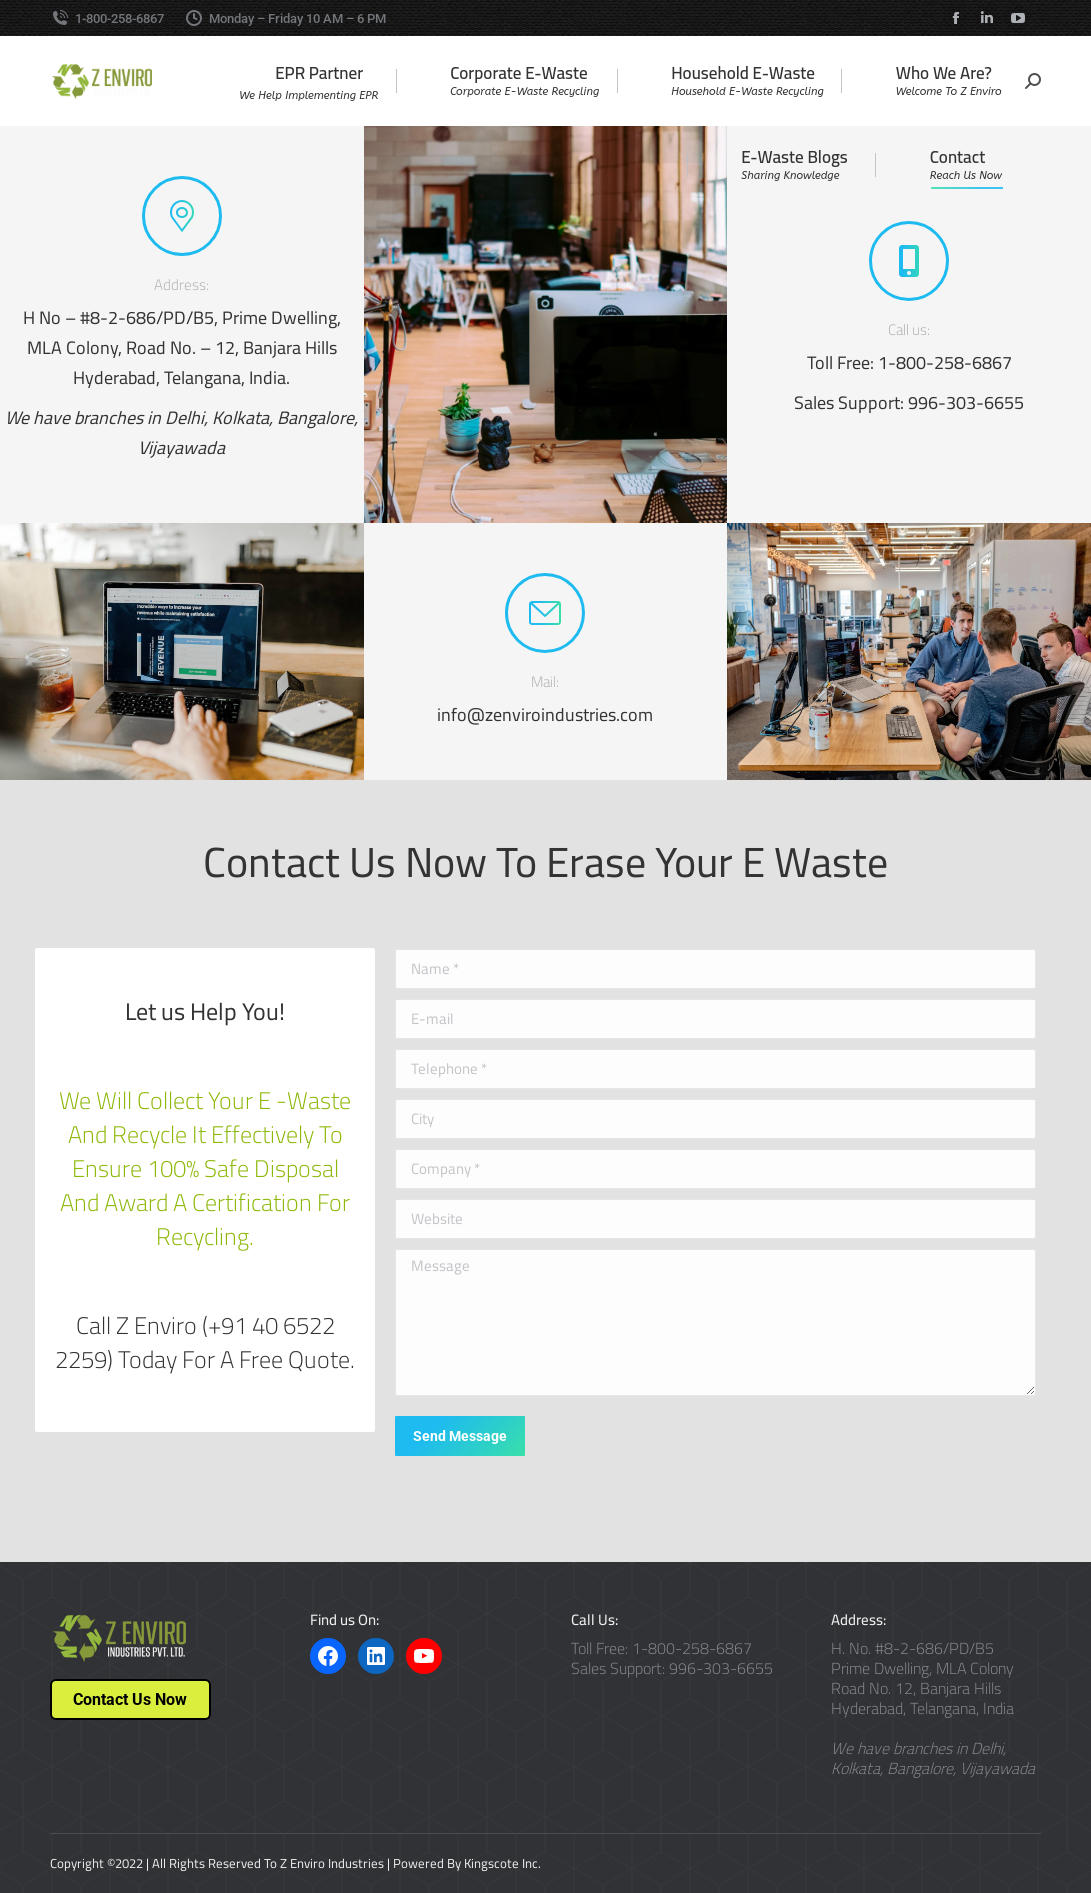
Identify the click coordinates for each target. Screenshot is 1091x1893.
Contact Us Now (130, 1699)
